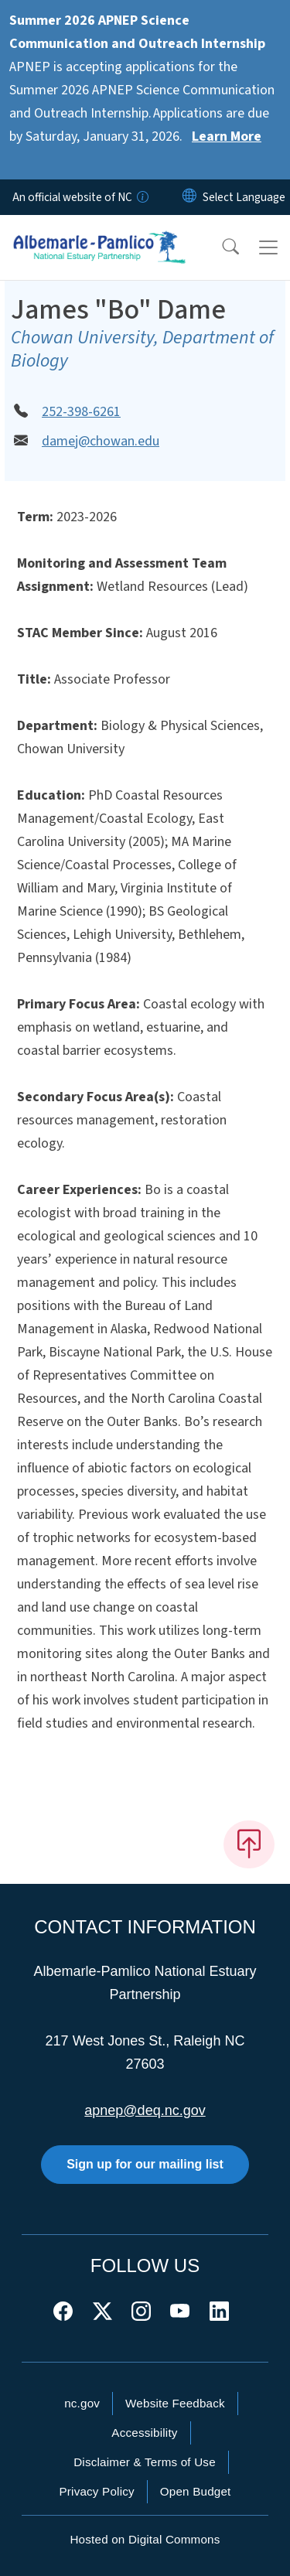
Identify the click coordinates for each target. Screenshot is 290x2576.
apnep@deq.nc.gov (144, 2110)
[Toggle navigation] (268, 247)
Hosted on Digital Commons (145, 2539)
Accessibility (144, 2432)
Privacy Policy (96, 2491)
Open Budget (195, 2491)
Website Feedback (175, 2403)
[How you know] (141, 197)
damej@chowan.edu (100, 441)
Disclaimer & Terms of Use (144, 2462)
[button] (220, 247)
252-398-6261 (81, 411)
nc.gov (82, 2403)
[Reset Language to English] (189, 197)
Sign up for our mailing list (145, 2164)
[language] (244, 197)
